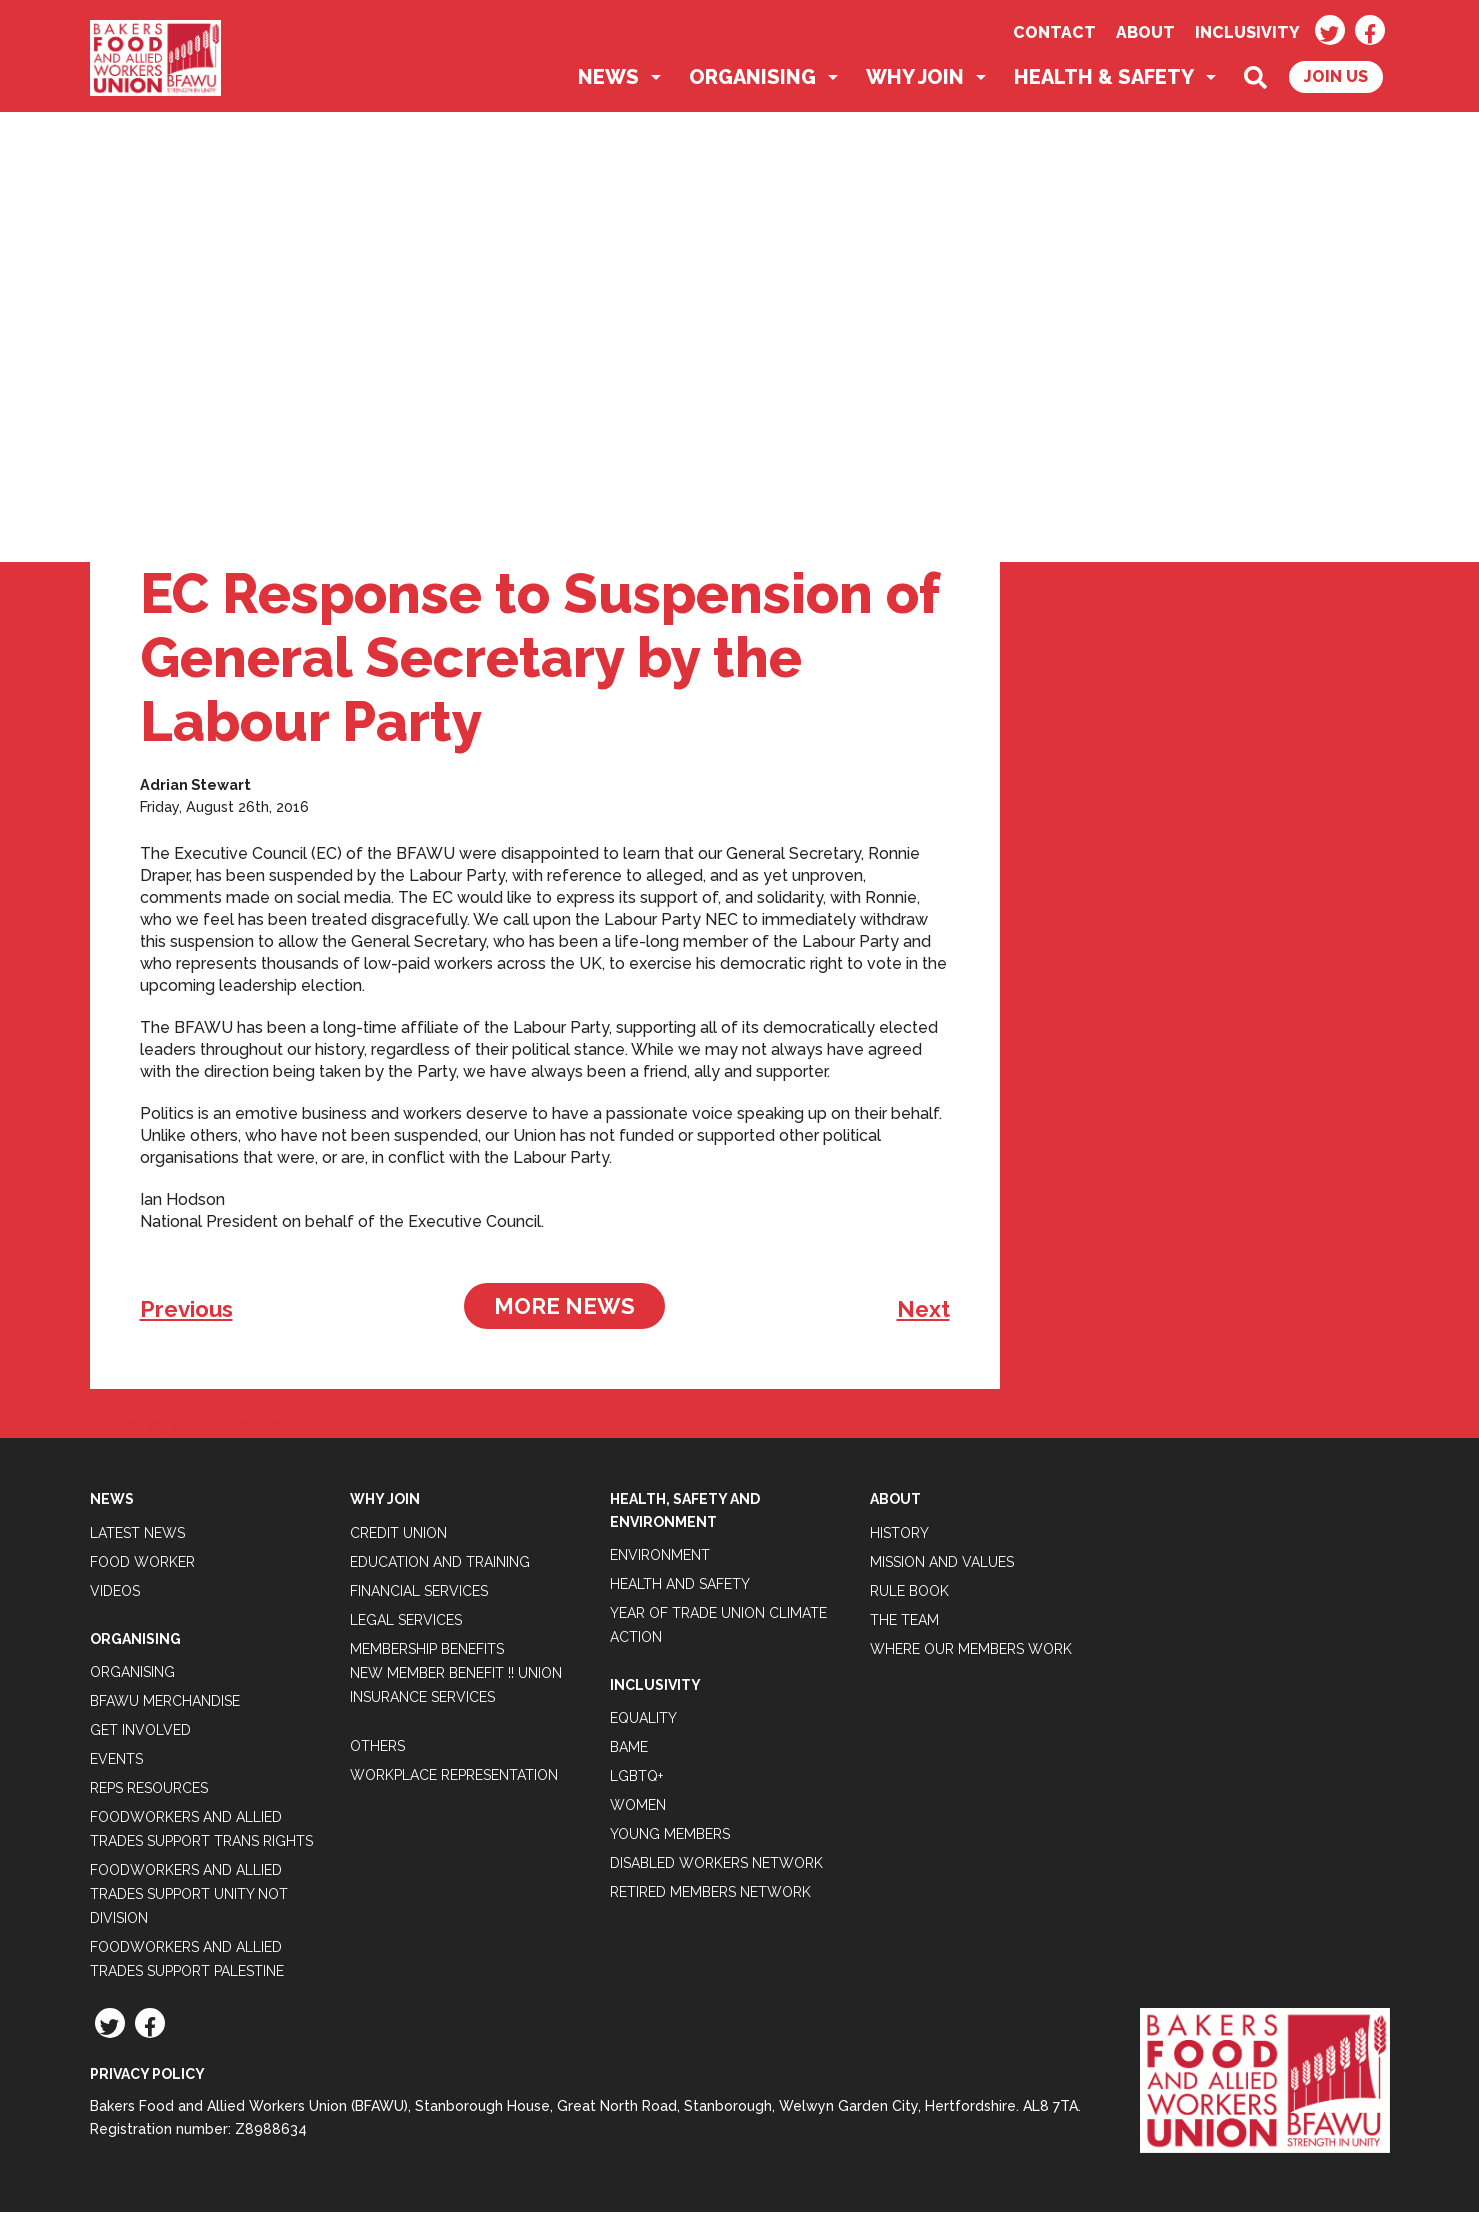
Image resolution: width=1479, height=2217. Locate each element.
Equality (643, 1723)
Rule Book (909, 1595)
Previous (186, 1314)
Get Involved (140, 1735)
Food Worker (142, 1566)
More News (564, 1311)
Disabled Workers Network (716, 1868)
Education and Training (440, 1566)
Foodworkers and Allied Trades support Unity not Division (189, 1899)
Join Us (1336, 81)
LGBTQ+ (636, 1781)
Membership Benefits (427, 1653)
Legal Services (406, 1624)
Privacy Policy (147, 2079)
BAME (629, 1752)
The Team (904, 1624)
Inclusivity (1247, 32)
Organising (752, 82)
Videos (115, 1595)
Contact (1054, 32)
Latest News (137, 1537)
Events (116, 1764)
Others (377, 1750)
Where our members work (971, 1653)
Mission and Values (942, 1566)
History (899, 1537)
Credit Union (398, 1537)
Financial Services (419, 1595)
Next (923, 1314)
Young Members (670, 1839)
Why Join (915, 82)
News (608, 82)
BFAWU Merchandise (165, 1706)
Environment (660, 1560)
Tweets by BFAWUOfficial (186, 1430)
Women (638, 1810)
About (1145, 32)
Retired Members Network (710, 1897)
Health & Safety (1104, 82)
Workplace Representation (454, 1779)
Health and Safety (680, 1589)
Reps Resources (149, 1793)
